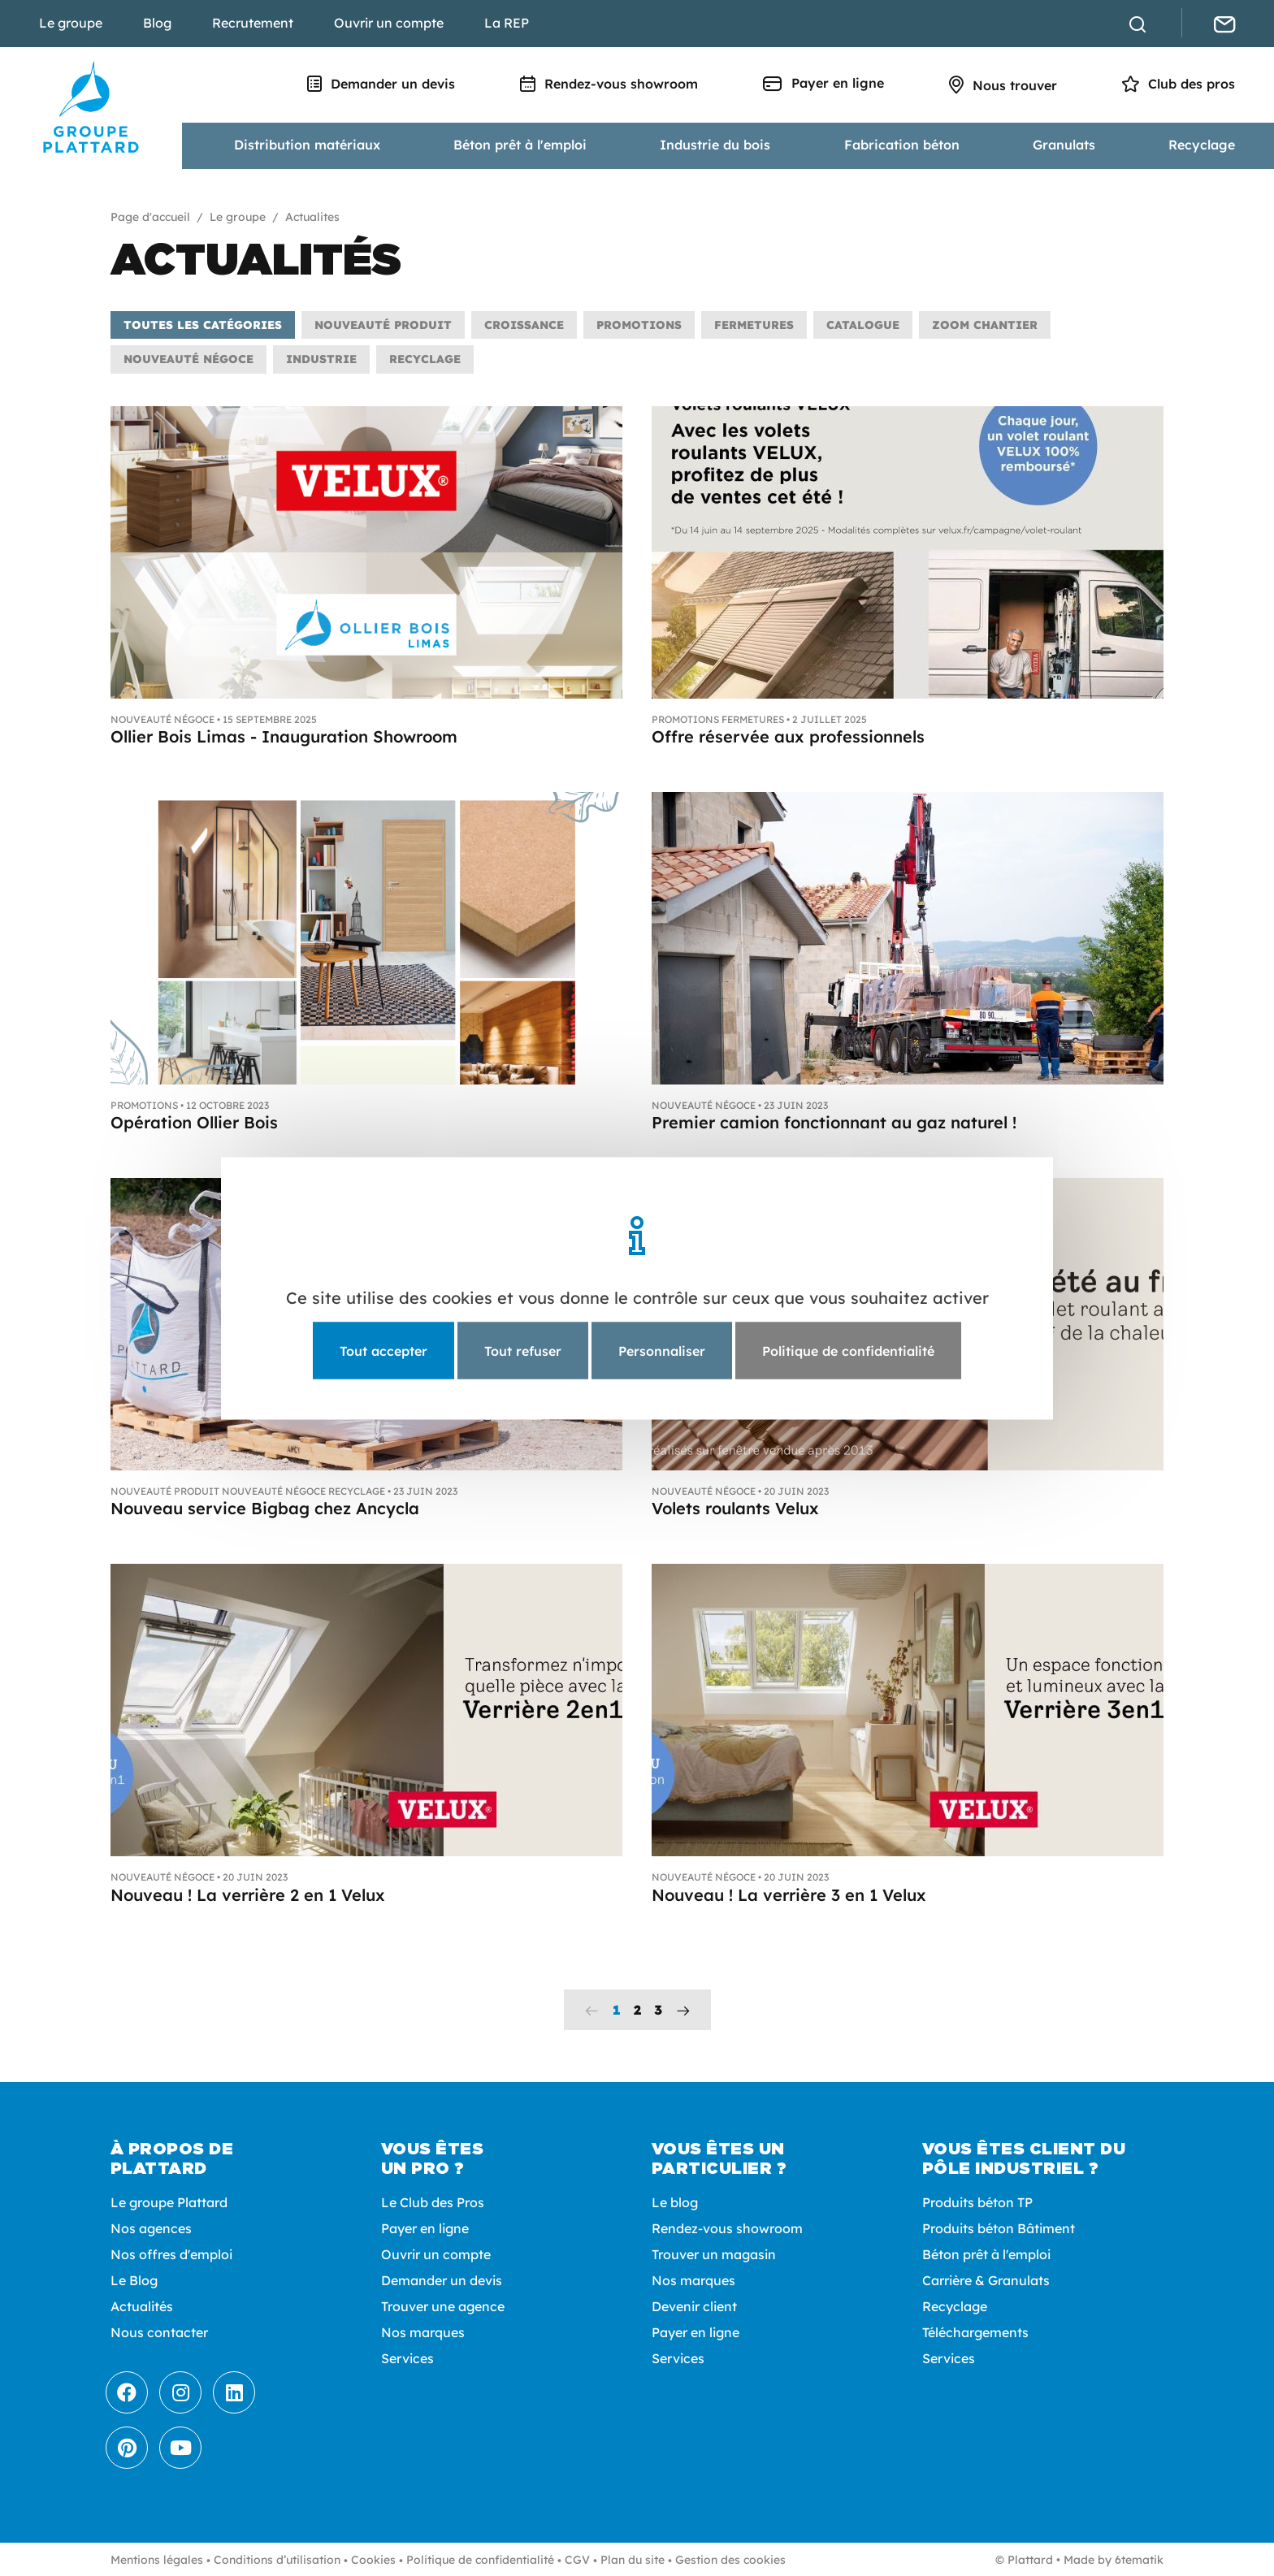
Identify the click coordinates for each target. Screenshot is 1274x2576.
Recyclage (1201, 144)
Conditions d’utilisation (277, 2559)
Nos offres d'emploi (171, 2254)
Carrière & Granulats (986, 2280)
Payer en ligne (823, 83)
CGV (577, 2559)
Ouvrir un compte (389, 23)
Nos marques (423, 2332)
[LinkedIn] (234, 2392)
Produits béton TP (977, 2202)
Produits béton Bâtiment (998, 2228)
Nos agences (151, 2228)
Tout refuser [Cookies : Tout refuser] (522, 1350)
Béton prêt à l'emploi (520, 144)
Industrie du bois (715, 144)
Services (407, 2358)
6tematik (1139, 2559)
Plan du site (632, 2559)
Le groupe (70, 23)
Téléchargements (975, 2332)
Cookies (373, 2559)
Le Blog (134, 2280)
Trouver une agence (443, 2306)
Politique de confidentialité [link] (848, 1350)
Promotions (639, 325)
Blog (157, 23)
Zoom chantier (985, 325)
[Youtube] (180, 2448)
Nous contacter (159, 2332)
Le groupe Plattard (169, 2202)
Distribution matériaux (307, 144)
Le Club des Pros (432, 2202)
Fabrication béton (902, 144)
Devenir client (694, 2306)
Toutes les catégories (203, 325)
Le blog (675, 2202)
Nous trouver (1003, 85)
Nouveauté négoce (189, 359)
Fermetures (754, 325)
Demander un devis (381, 84)
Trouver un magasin (714, 2254)
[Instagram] (180, 2392)
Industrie (321, 359)
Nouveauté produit (383, 325)
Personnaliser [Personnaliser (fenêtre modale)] (661, 1350)
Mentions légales (156, 2559)
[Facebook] (127, 2392)
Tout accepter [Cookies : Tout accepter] (383, 1350)
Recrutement (252, 23)
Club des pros (1178, 84)
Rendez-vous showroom (609, 84)
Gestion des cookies (730, 2559)
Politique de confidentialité (480, 2559)
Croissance (524, 325)
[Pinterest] (127, 2448)
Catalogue (862, 325)
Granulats (1064, 144)
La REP (506, 23)
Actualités (141, 2306)
